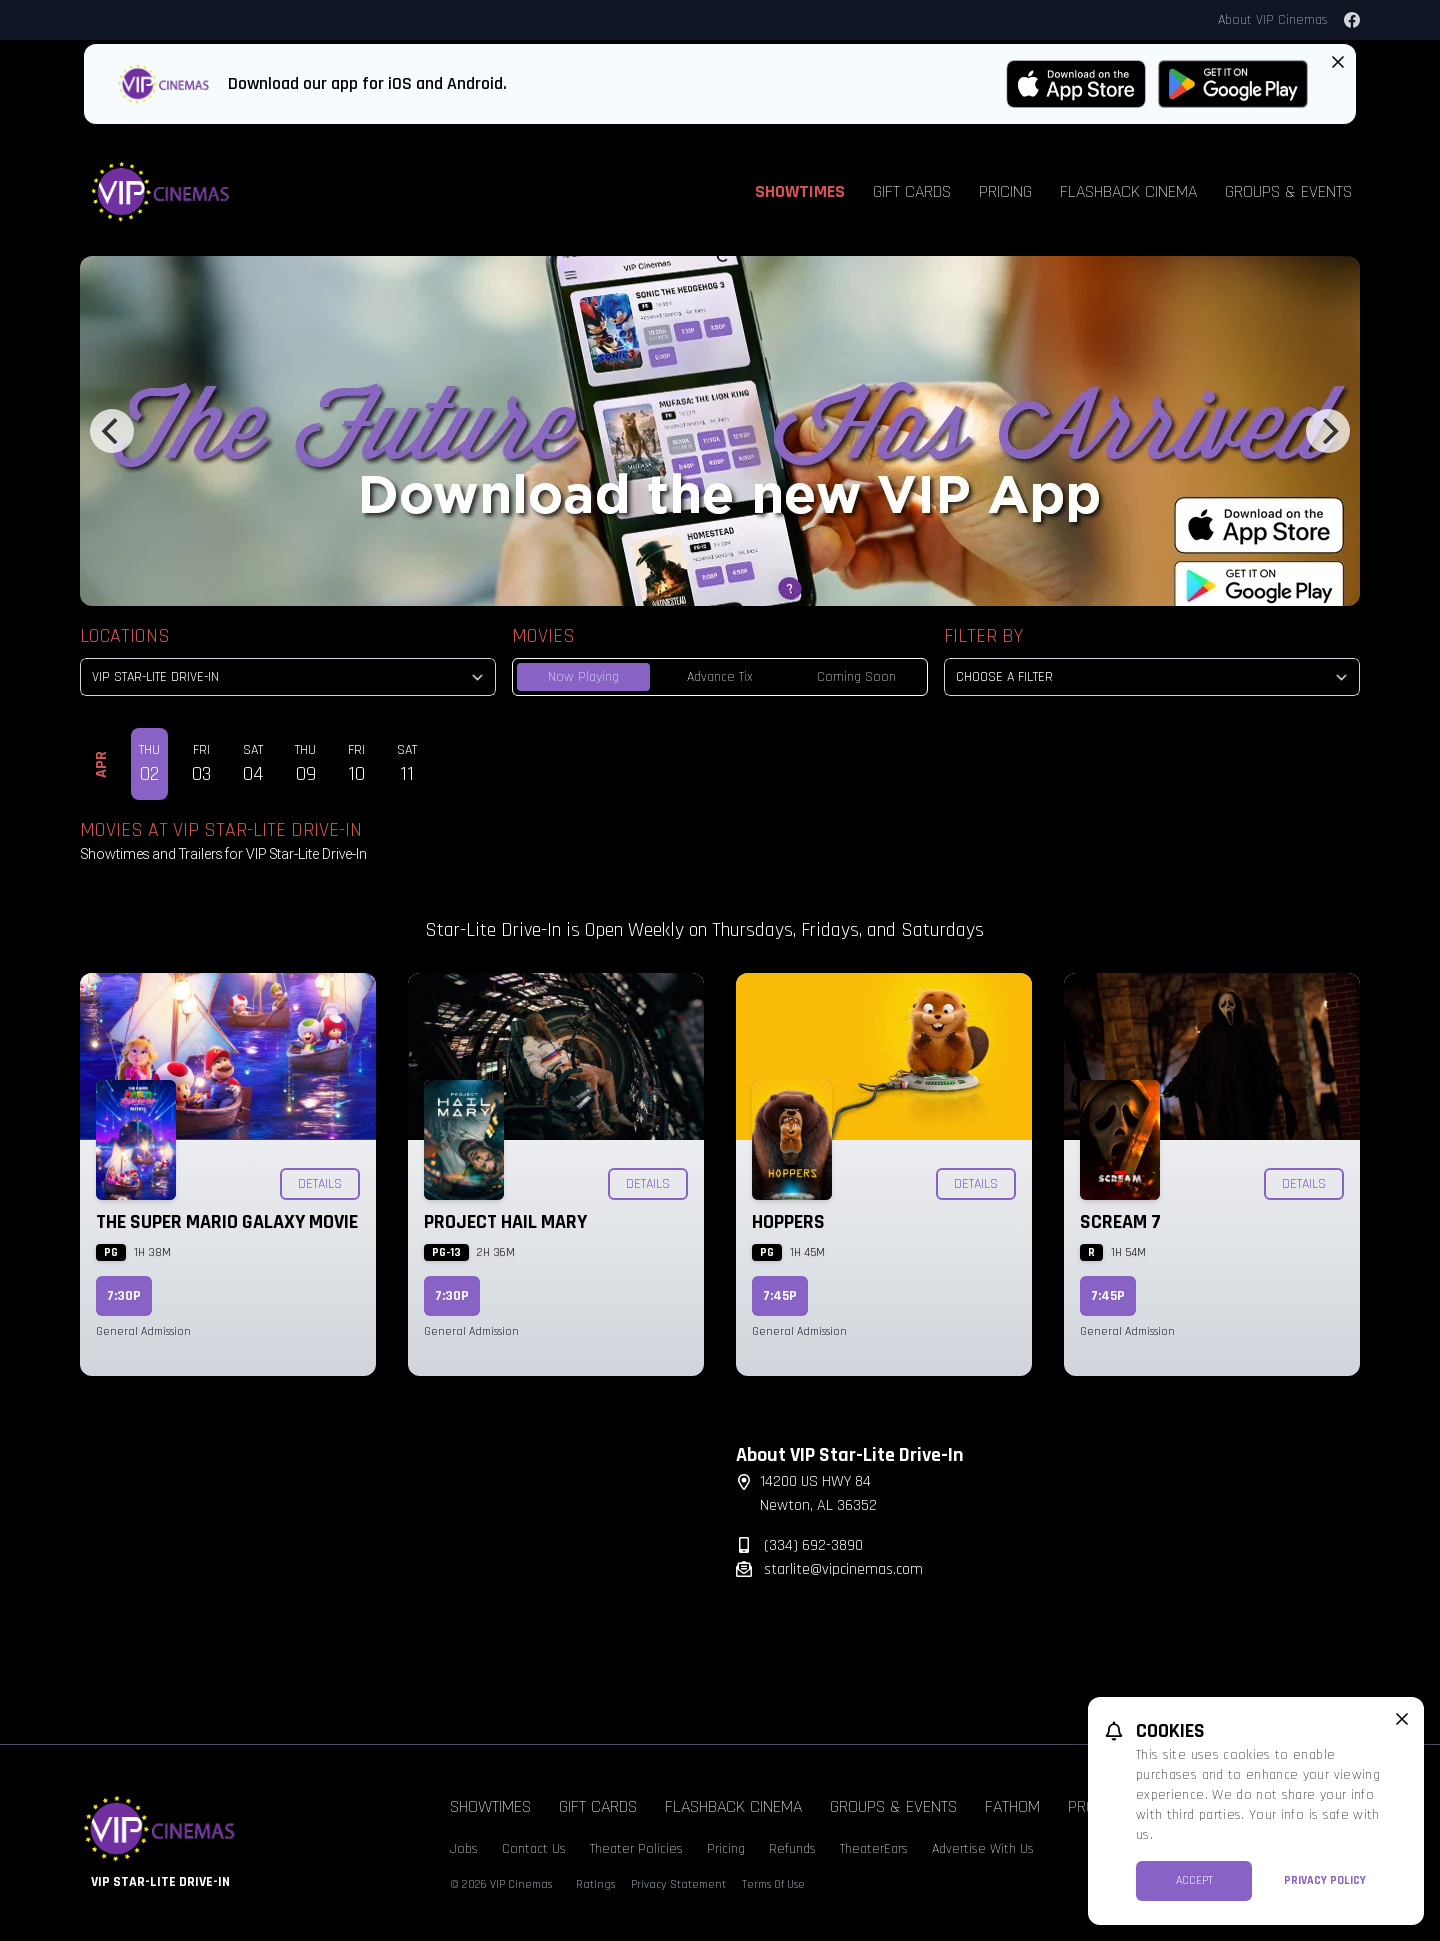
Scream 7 (1120, 1222)
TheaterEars (874, 1849)
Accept (1194, 1880)
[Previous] (112, 431)
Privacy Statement (678, 1884)
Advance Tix (720, 677)
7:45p (780, 1296)
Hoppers (788, 1222)
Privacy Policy (1325, 1880)
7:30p (124, 1296)
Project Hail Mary (505, 1222)
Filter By (983, 636)
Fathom (1012, 1806)
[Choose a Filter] (1152, 677)
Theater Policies (636, 1849)
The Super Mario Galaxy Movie (227, 1222)
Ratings (595, 1884)
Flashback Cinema (1128, 191)
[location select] (288, 677)
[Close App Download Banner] (1338, 62)
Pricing (1005, 191)
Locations (125, 636)
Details (320, 1184)
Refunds (792, 1849)
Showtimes (800, 191)
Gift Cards (912, 191)
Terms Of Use (773, 1884)
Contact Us (534, 1849)
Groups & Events (1288, 191)
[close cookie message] (1402, 1719)
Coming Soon (856, 677)
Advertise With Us (983, 1849)
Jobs (464, 1849)
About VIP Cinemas (1273, 20)
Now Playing (583, 677)
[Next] (1328, 431)
